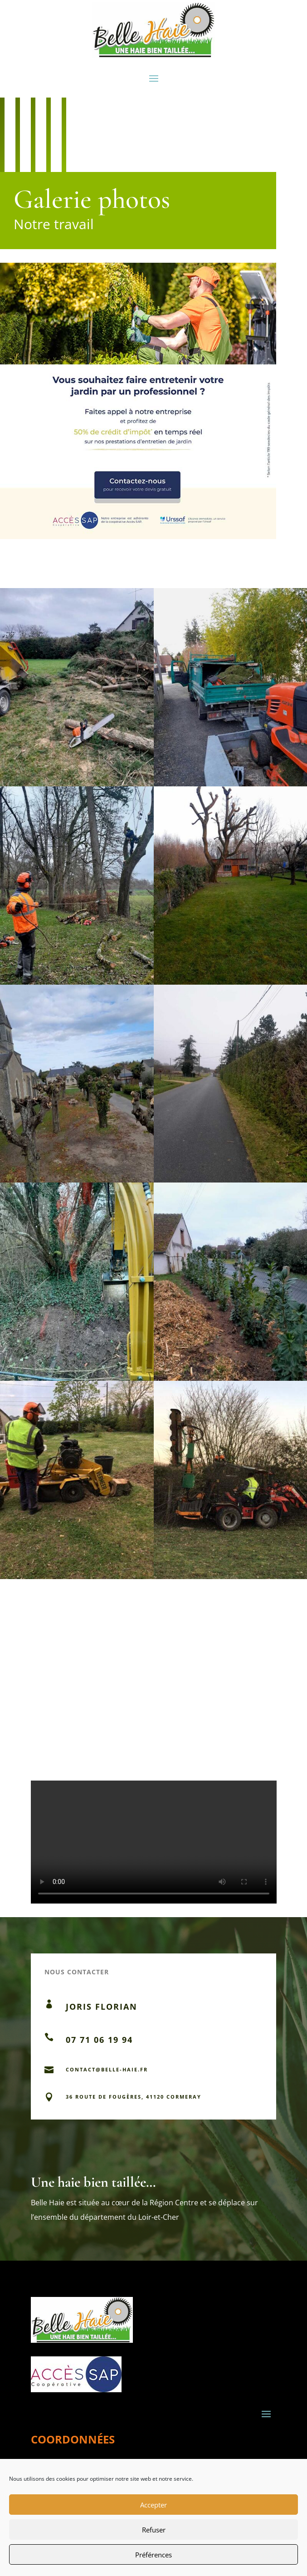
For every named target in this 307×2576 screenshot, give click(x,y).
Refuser (154, 2529)
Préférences (153, 2554)
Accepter (153, 2504)
